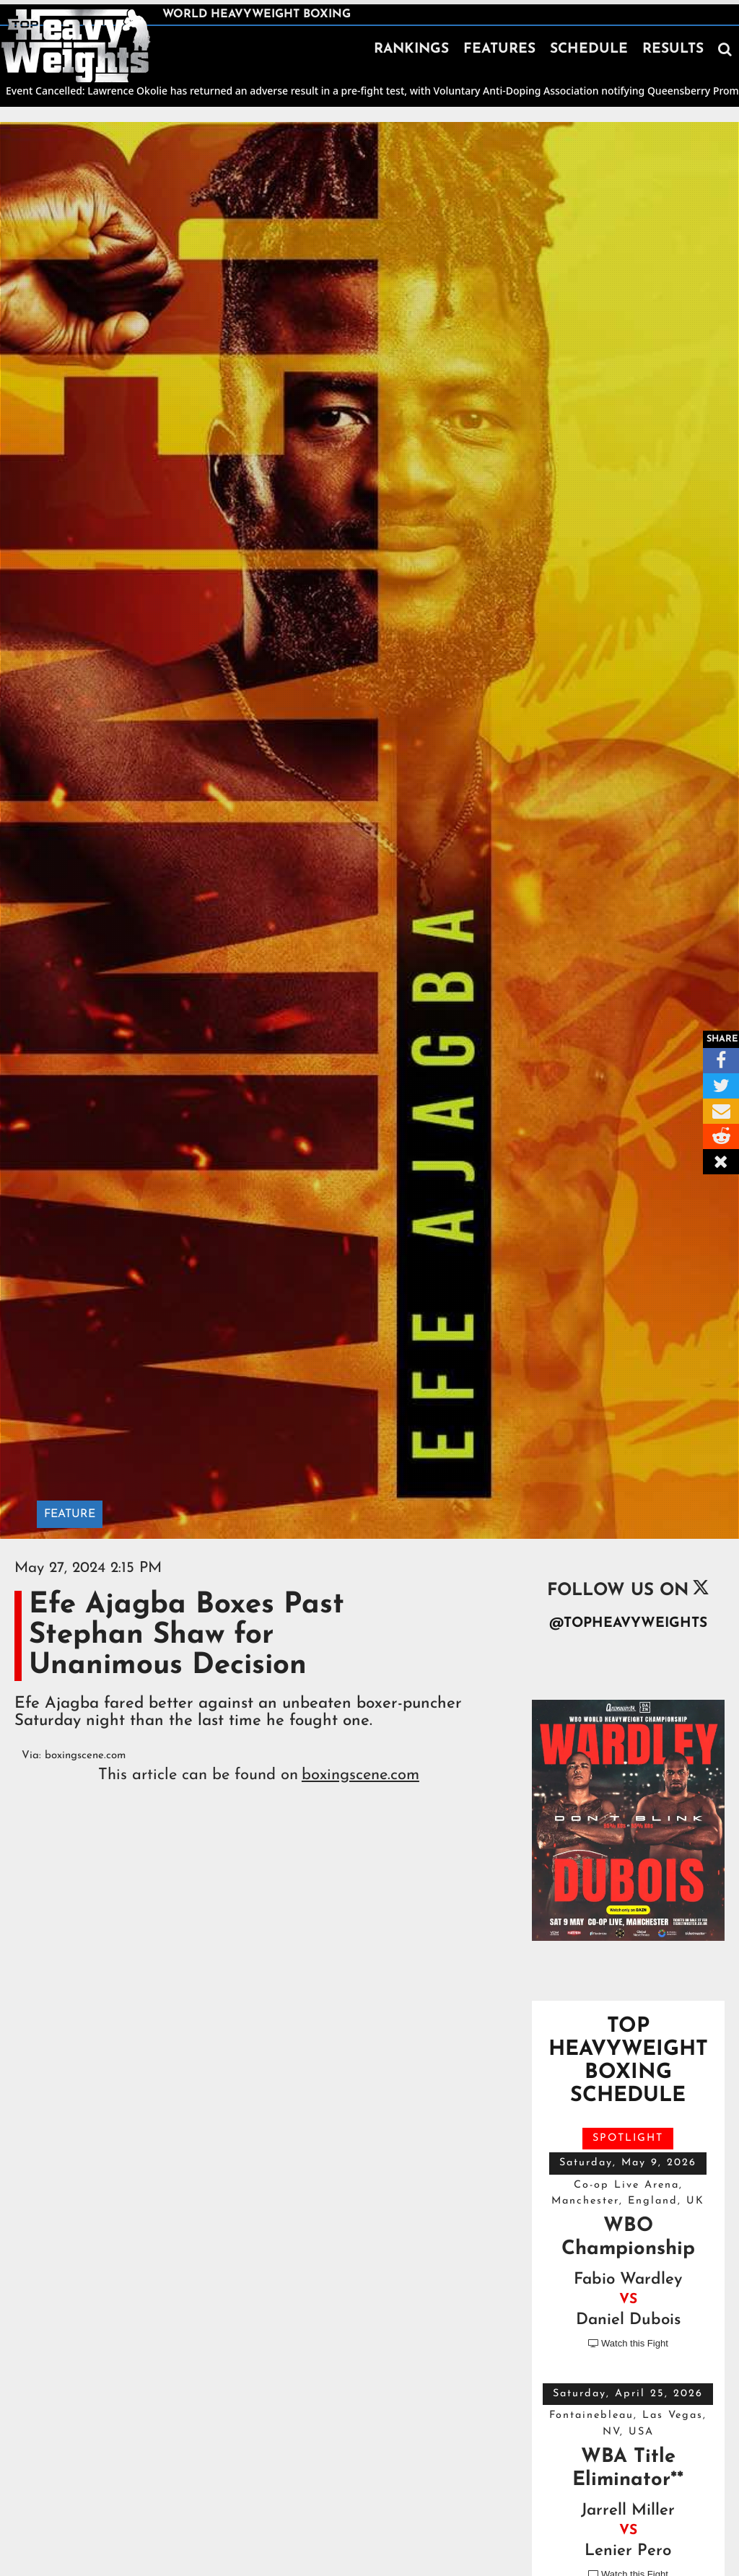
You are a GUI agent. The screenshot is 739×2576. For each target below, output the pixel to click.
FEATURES (499, 49)
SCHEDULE (589, 49)
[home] (76, 46)
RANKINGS (411, 49)
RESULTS (673, 49)
